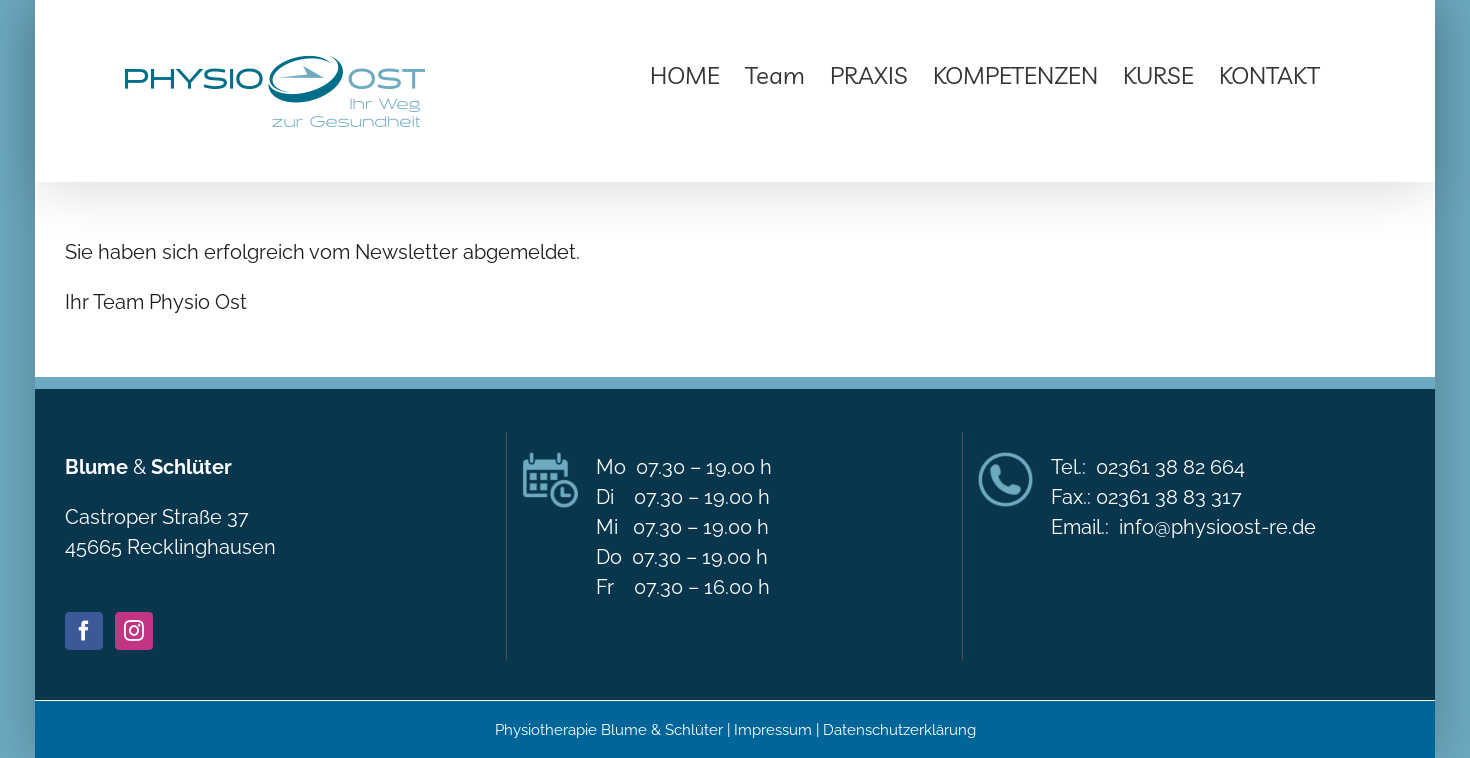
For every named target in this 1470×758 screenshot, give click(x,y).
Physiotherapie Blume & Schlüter (609, 730)
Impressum (775, 730)
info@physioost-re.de (1217, 527)
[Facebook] (84, 631)
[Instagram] (134, 631)
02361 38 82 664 (1170, 467)
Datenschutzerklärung (899, 730)
